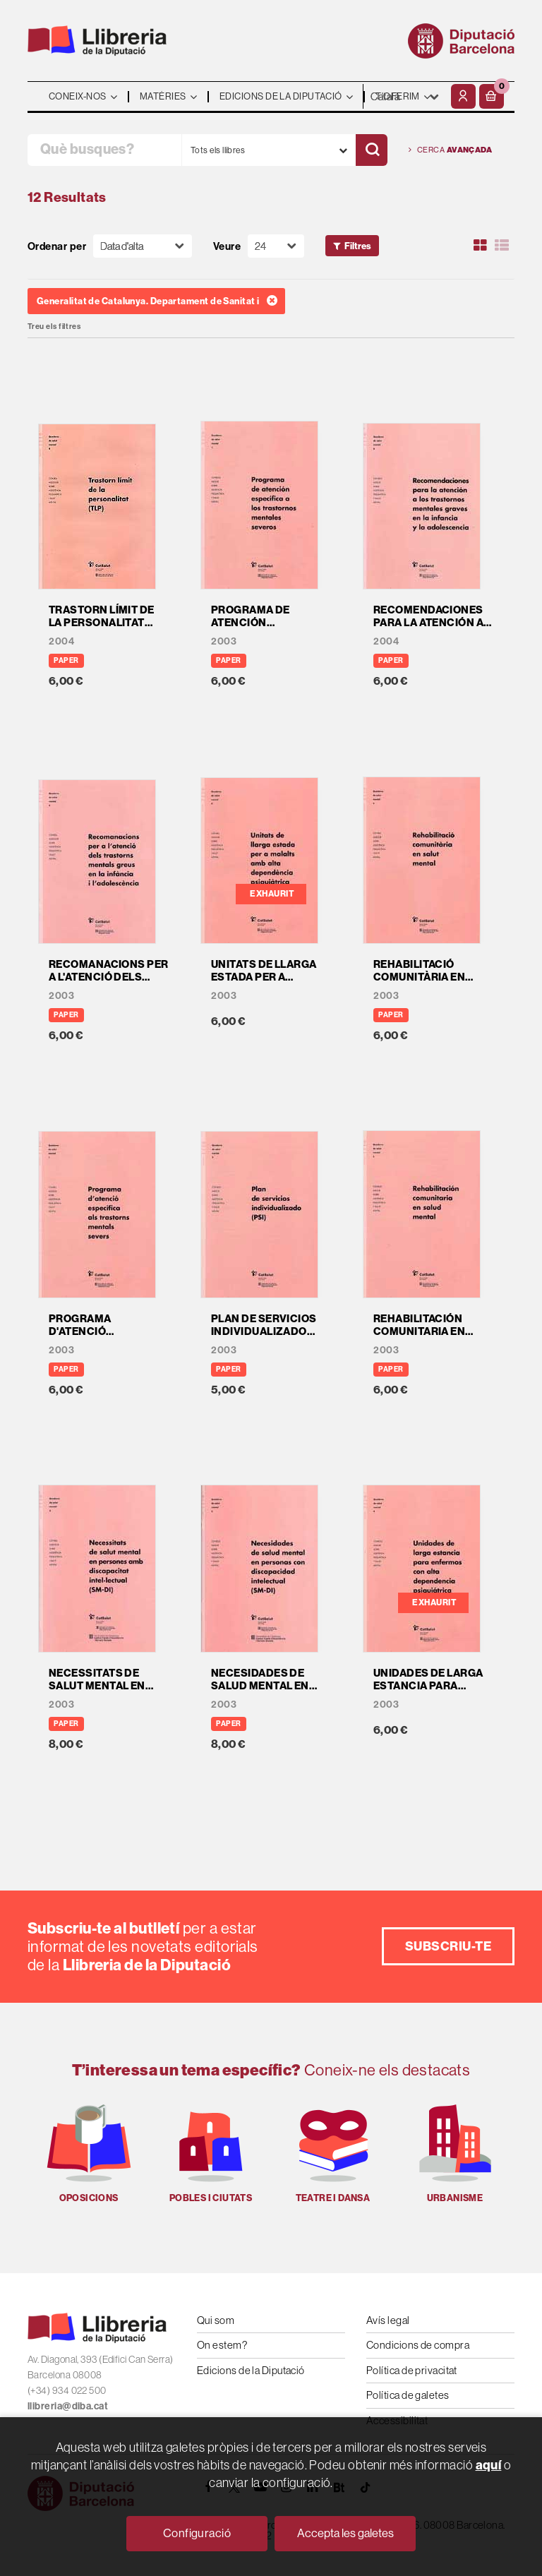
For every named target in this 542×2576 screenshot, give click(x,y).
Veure (227, 246)
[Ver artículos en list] (502, 246)
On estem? (222, 2345)
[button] (491, 96)
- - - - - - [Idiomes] (405, 96)
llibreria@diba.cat (68, 2406)
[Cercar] (371, 150)
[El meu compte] (463, 96)
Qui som (215, 2320)
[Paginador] (276, 246)
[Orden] (142, 246)
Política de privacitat (411, 2370)
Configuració (197, 2533)
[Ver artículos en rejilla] (481, 246)
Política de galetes (408, 2395)
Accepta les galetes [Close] (345, 2533)
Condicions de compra (417, 2345)
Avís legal (388, 2320)
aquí (489, 2465)
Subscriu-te (448, 1946)
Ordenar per (57, 246)
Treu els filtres (54, 326)
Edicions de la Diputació (251, 2370)
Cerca (450, 150)
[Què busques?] (104, 150)
